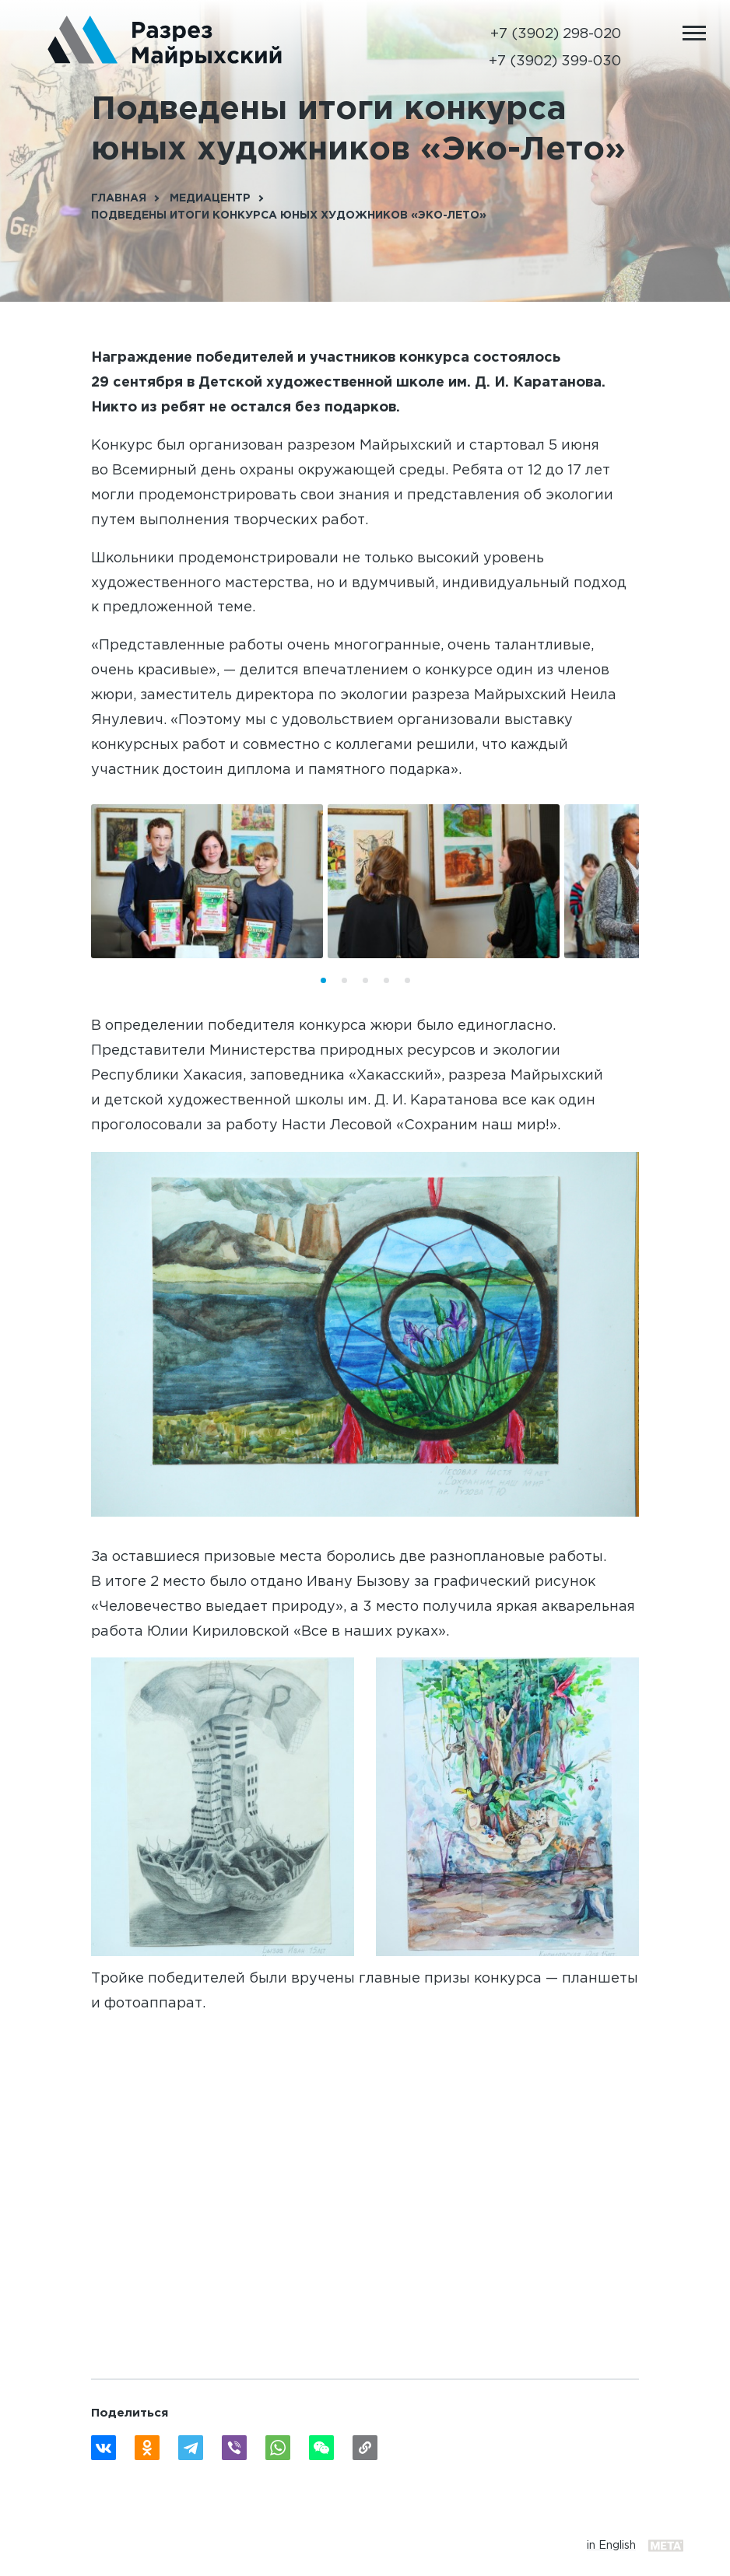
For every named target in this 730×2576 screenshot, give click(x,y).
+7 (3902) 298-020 (555, 34)
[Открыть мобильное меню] (694, 33)
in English (611, 2545)
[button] (323, 980)
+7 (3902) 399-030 (555, 61)
